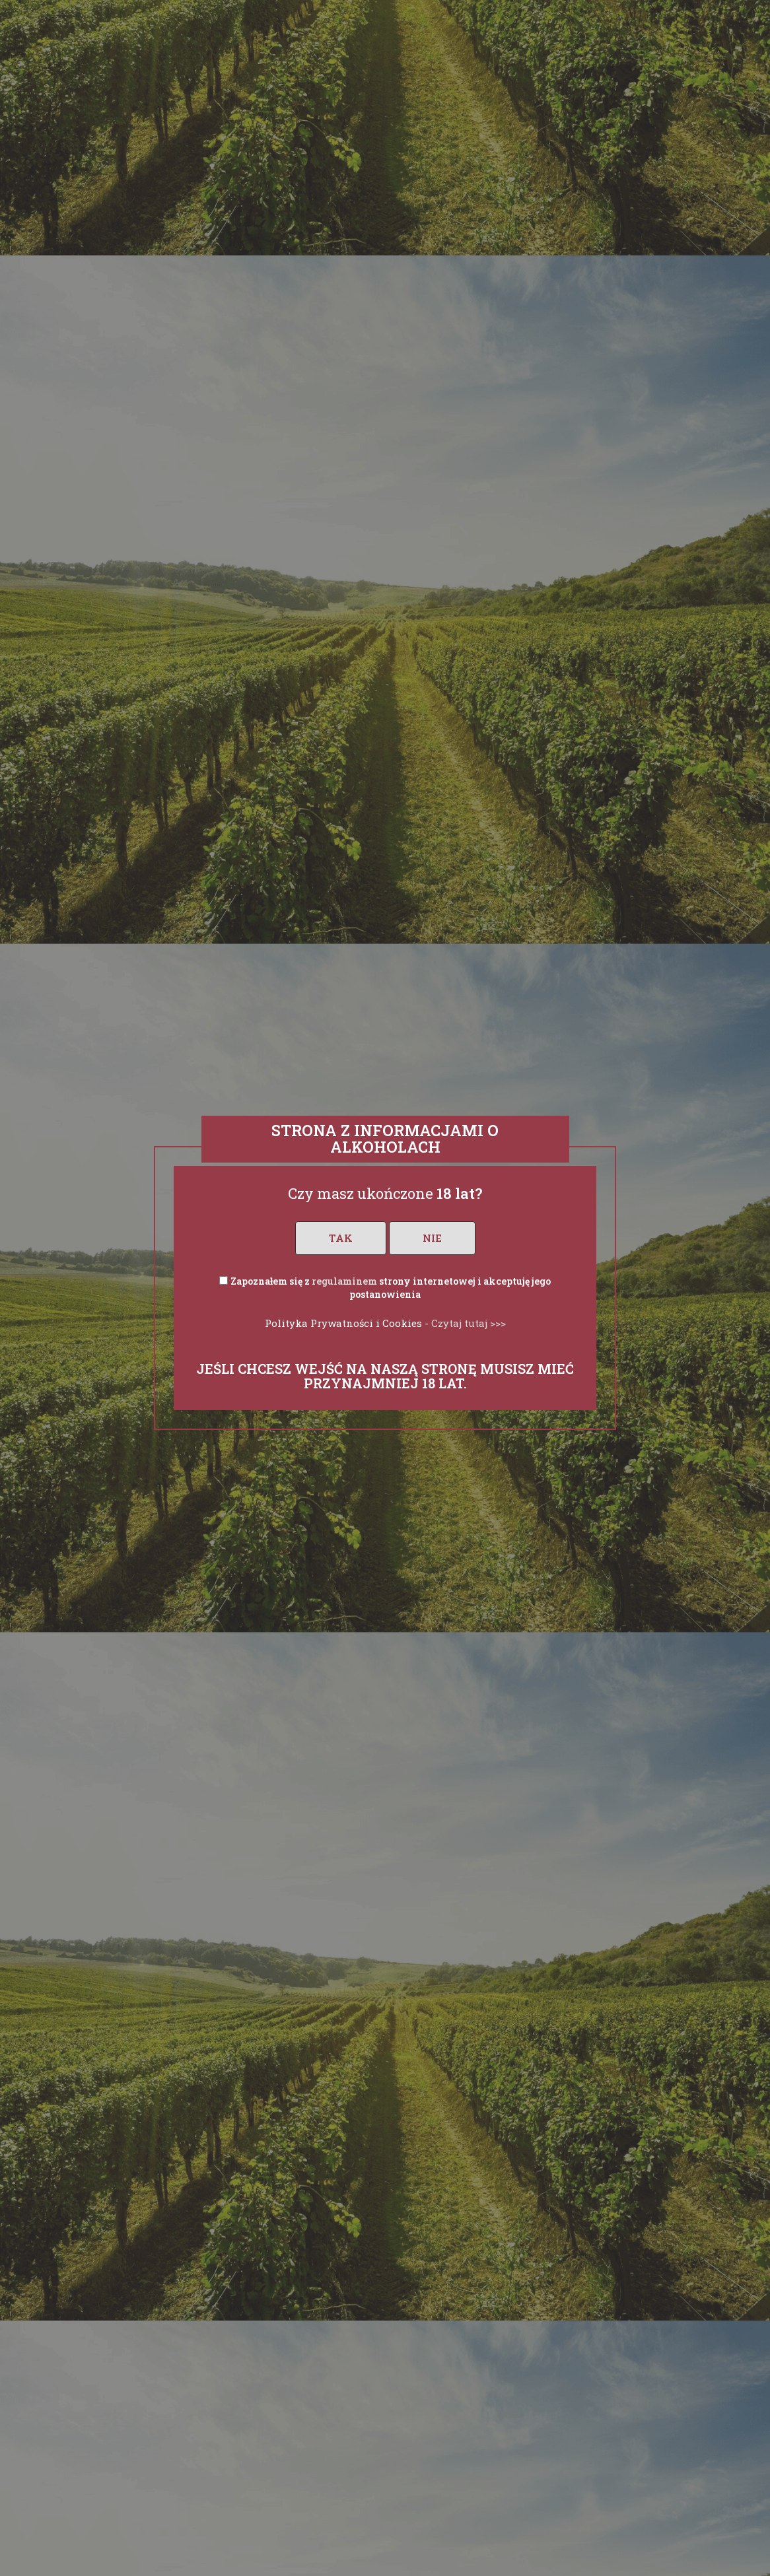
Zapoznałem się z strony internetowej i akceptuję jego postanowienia (390, 1288)
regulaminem (344, 1281)
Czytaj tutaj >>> (468, 1323)
